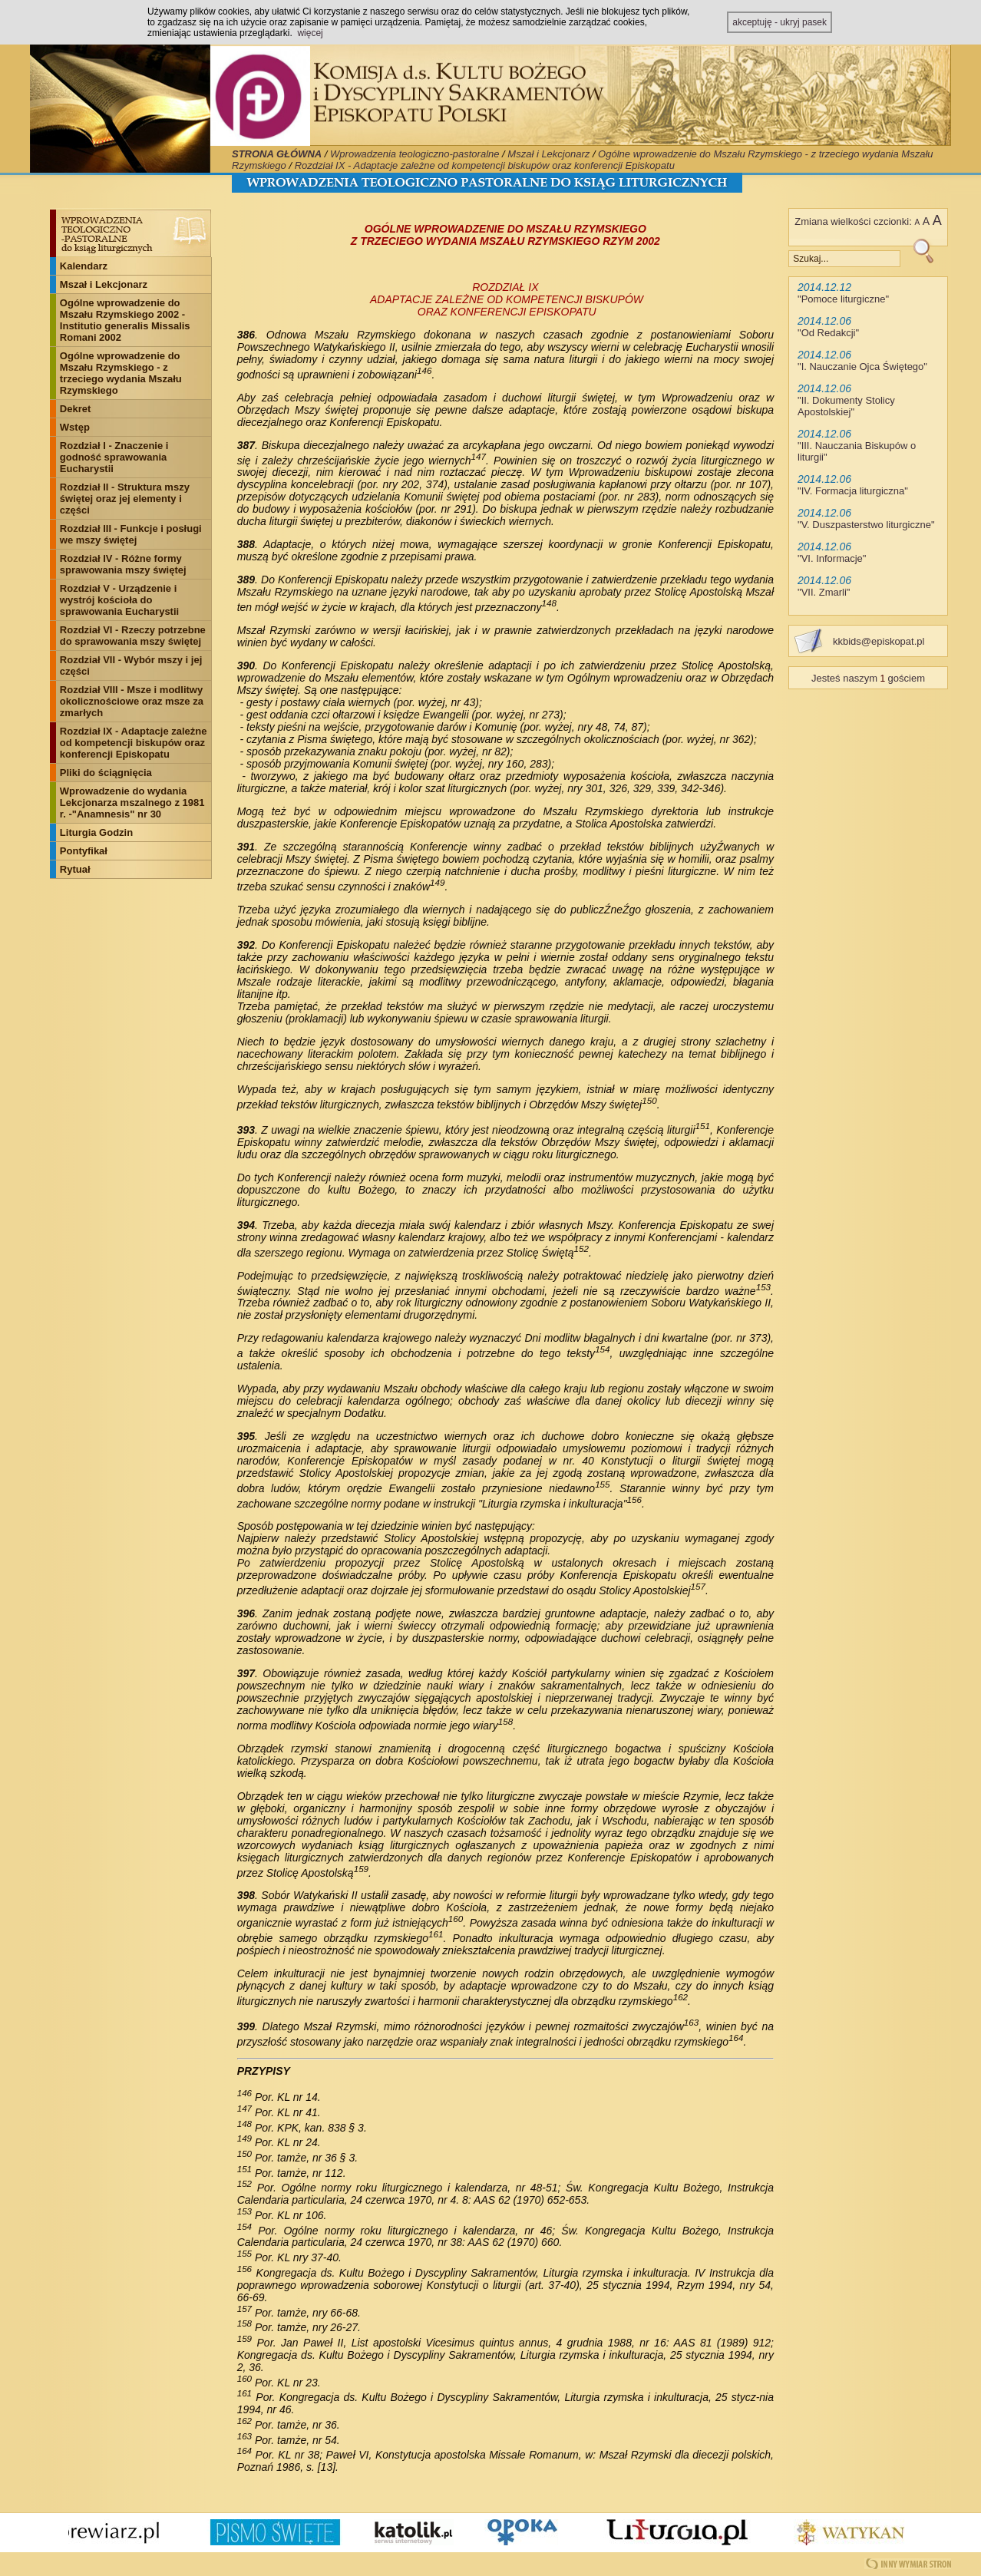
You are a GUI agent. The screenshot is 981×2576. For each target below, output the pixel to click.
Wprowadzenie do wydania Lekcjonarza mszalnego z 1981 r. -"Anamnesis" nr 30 (132, 802)
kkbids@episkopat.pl (878, 641)
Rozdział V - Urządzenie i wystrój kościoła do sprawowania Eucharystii (119, 600)
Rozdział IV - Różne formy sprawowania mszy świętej (123, 564)
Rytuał (75, 869)
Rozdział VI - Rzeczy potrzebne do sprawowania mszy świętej (133, 635)
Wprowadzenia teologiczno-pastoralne (414, 154)
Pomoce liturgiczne (843, 299)
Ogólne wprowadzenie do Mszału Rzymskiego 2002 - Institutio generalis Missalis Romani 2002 (125, 320)
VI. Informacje (832, 558)
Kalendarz (83, 266)
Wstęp (75, 427)
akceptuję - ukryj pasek (779, 22)
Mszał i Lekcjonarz (548, 154)
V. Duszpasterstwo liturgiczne (866, 524)
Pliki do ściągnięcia (106, 772)
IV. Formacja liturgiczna (853, 491)
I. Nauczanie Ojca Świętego (862, 366)
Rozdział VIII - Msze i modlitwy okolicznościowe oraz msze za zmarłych (131, 701)
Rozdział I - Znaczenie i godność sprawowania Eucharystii (114, 457)
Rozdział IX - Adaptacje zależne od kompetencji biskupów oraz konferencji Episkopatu (485, 165)
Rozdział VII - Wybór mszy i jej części (131, 665)
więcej (309, 33)
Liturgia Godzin (96, 832)
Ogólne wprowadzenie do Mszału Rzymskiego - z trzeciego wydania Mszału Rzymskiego (121, 373)
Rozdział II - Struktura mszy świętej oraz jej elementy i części (125, 498)
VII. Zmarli (824, 592)
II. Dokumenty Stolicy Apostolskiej (846, 406)
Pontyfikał (83, 851)
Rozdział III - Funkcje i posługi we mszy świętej (131, 534)
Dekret (75, 408)
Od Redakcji (828, 333)
